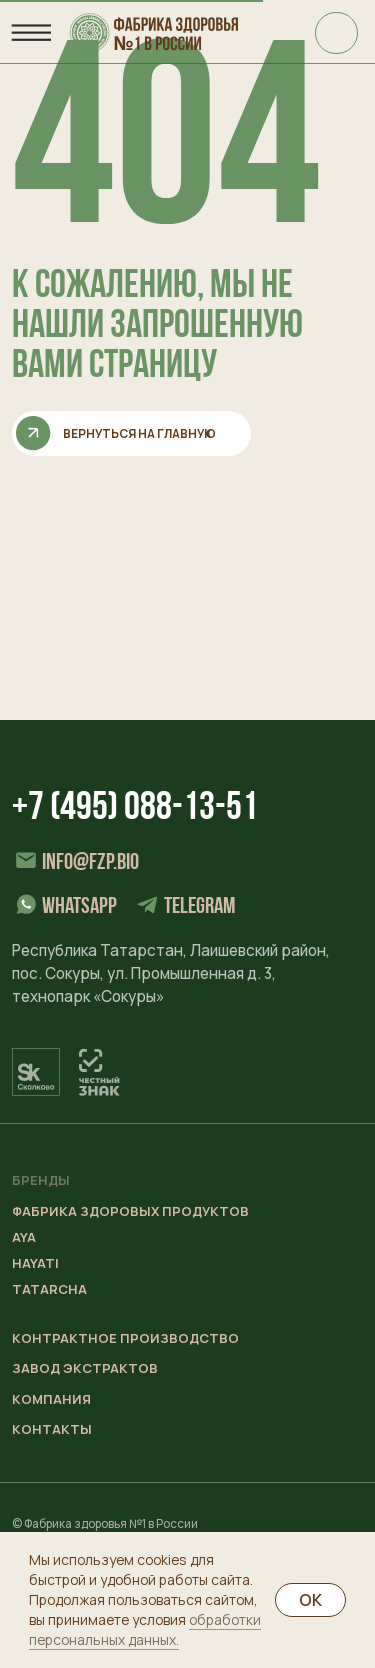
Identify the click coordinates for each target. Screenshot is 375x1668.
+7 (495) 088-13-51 (135, 809)
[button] (116, 1369)
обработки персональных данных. (145, 1629)
